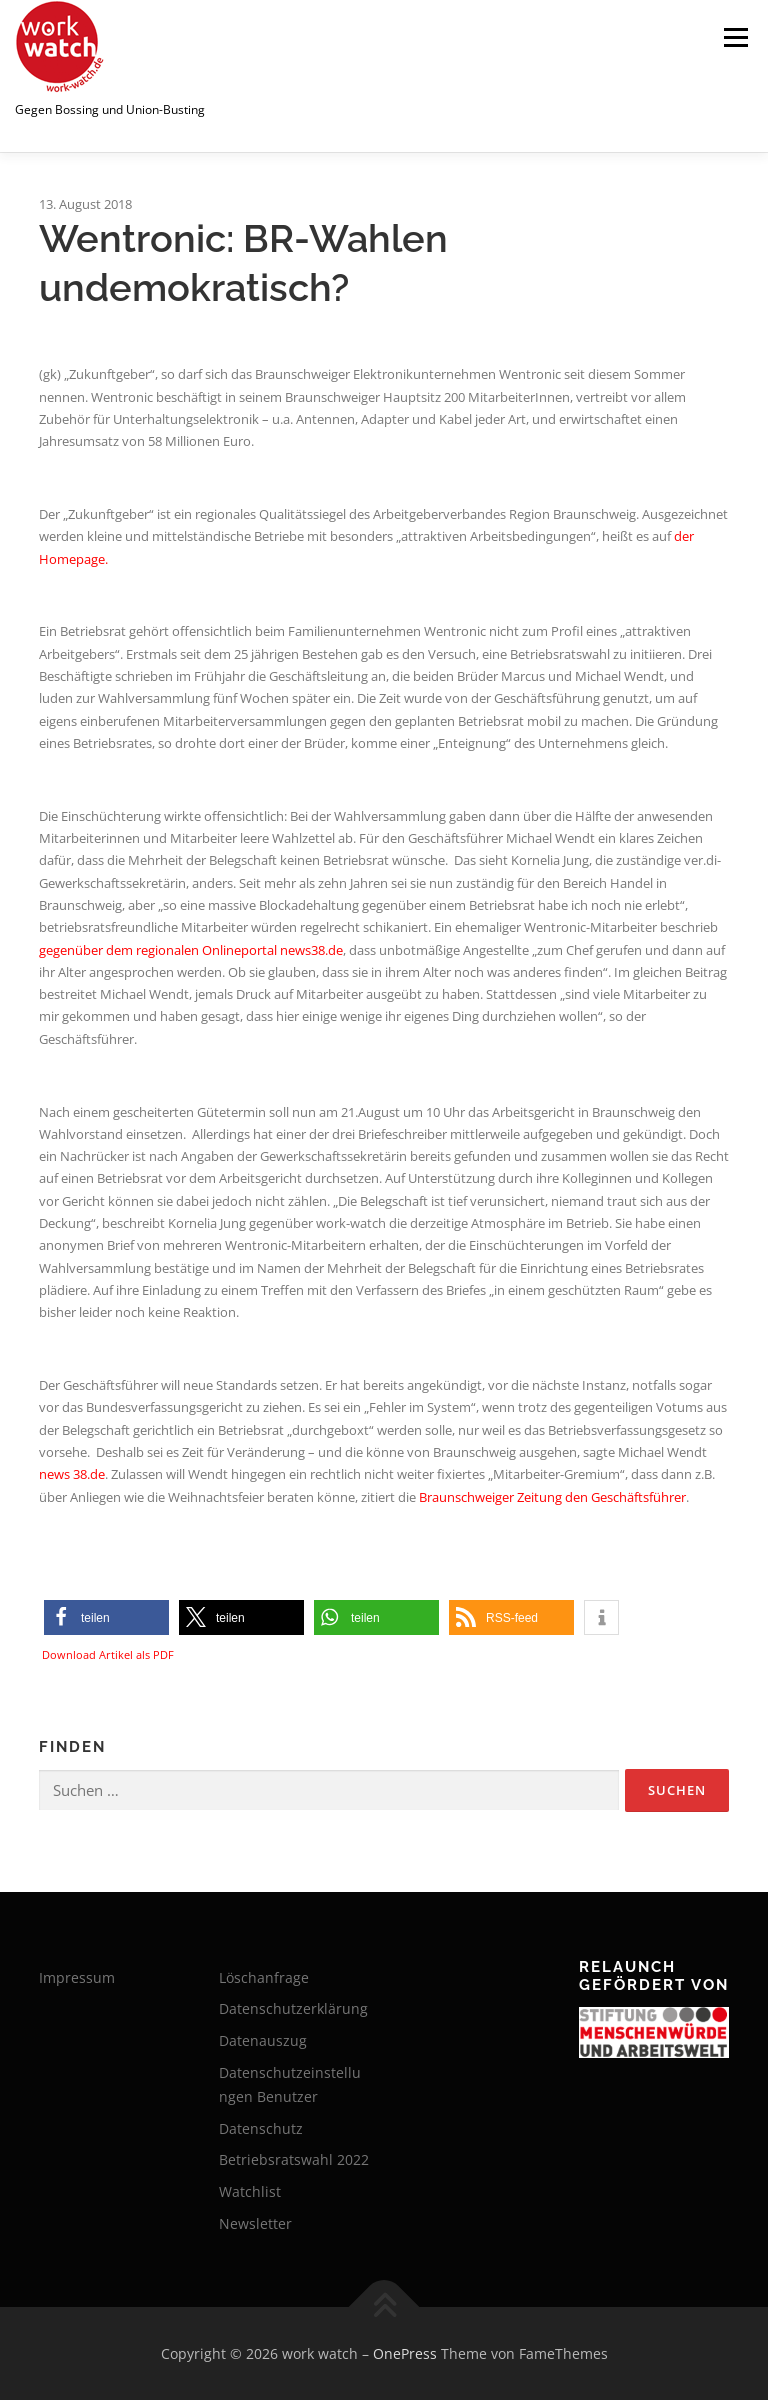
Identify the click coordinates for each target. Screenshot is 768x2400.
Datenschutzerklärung (293, 2008)
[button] (106, 1617)
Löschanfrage (264, 1977)
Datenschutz (261, 2128)
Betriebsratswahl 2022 (294, 2159)
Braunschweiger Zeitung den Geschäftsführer (552, 1497)
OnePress (405, 2353)
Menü (735, 37)
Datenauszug (263, 2040)
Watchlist (250, 2191)
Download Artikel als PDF (108, 1654)
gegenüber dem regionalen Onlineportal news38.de (191, 950)
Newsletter (255, 2223)
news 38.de (72, 1474)
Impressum (77, 1977)
